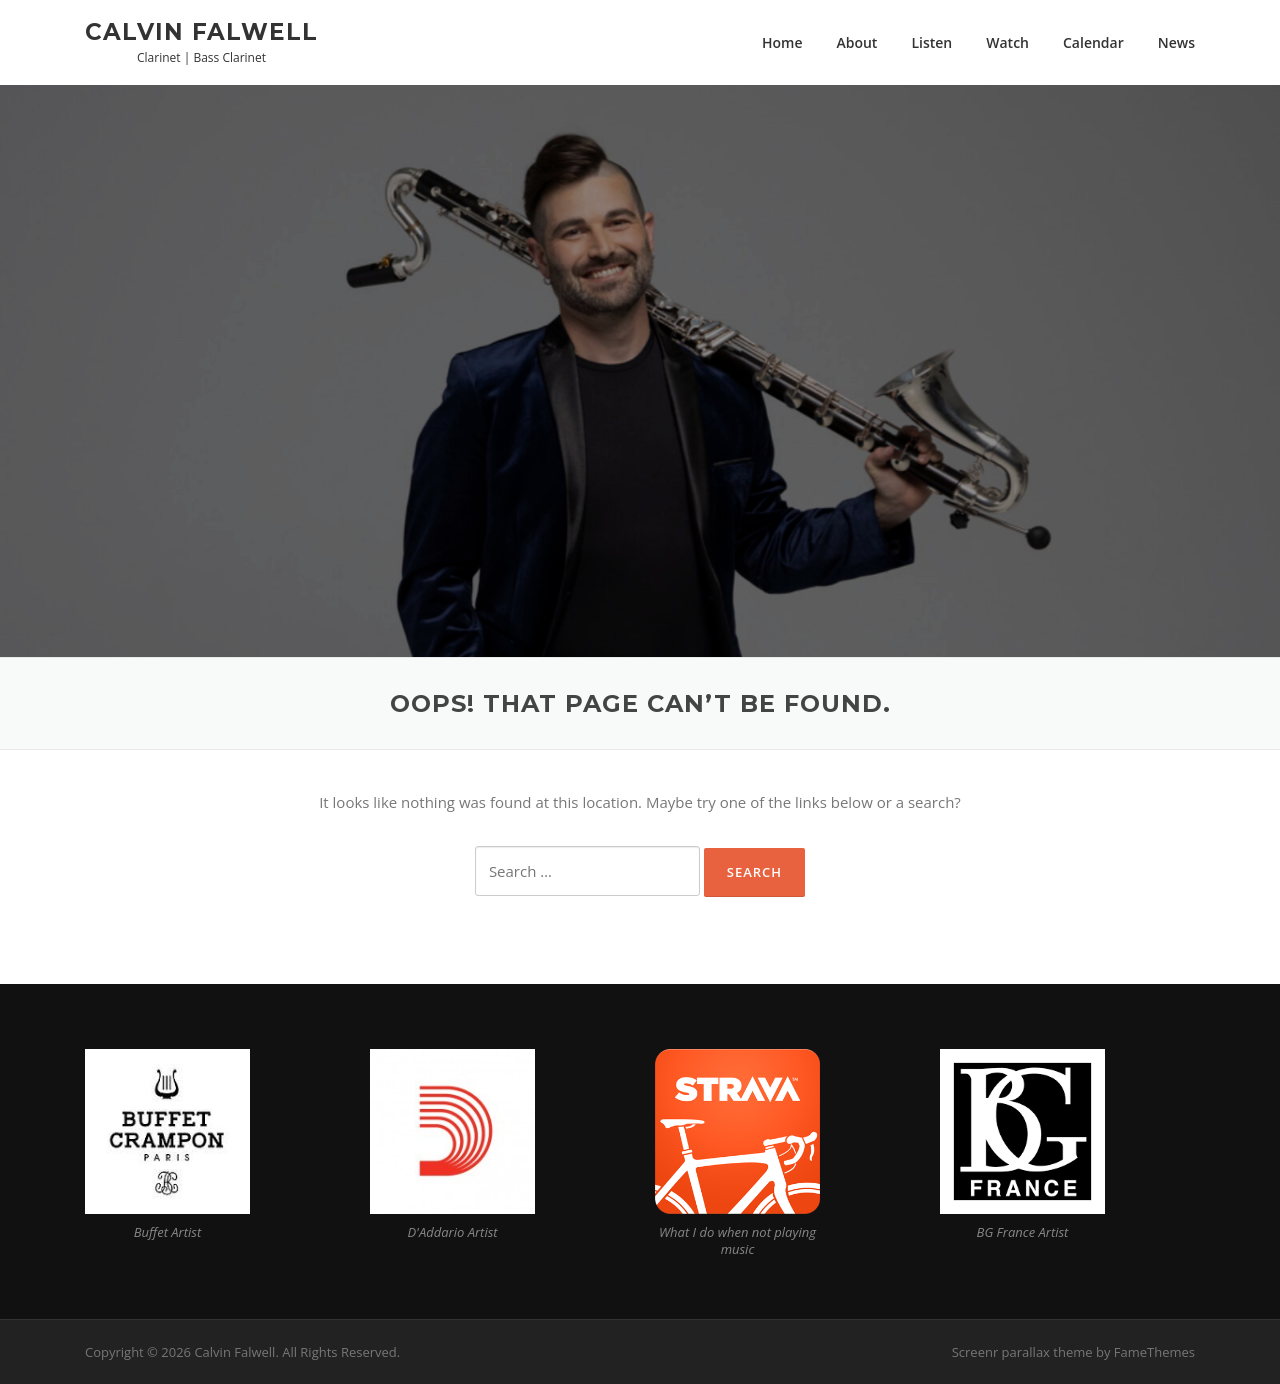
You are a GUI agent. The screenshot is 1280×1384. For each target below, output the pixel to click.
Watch (1007, 42)
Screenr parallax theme (1022, 1352)
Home (782, 42)
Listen (931, 42)
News (1176, 42)
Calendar (1093, 42)
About (856, 42)
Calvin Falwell (201, 31)
